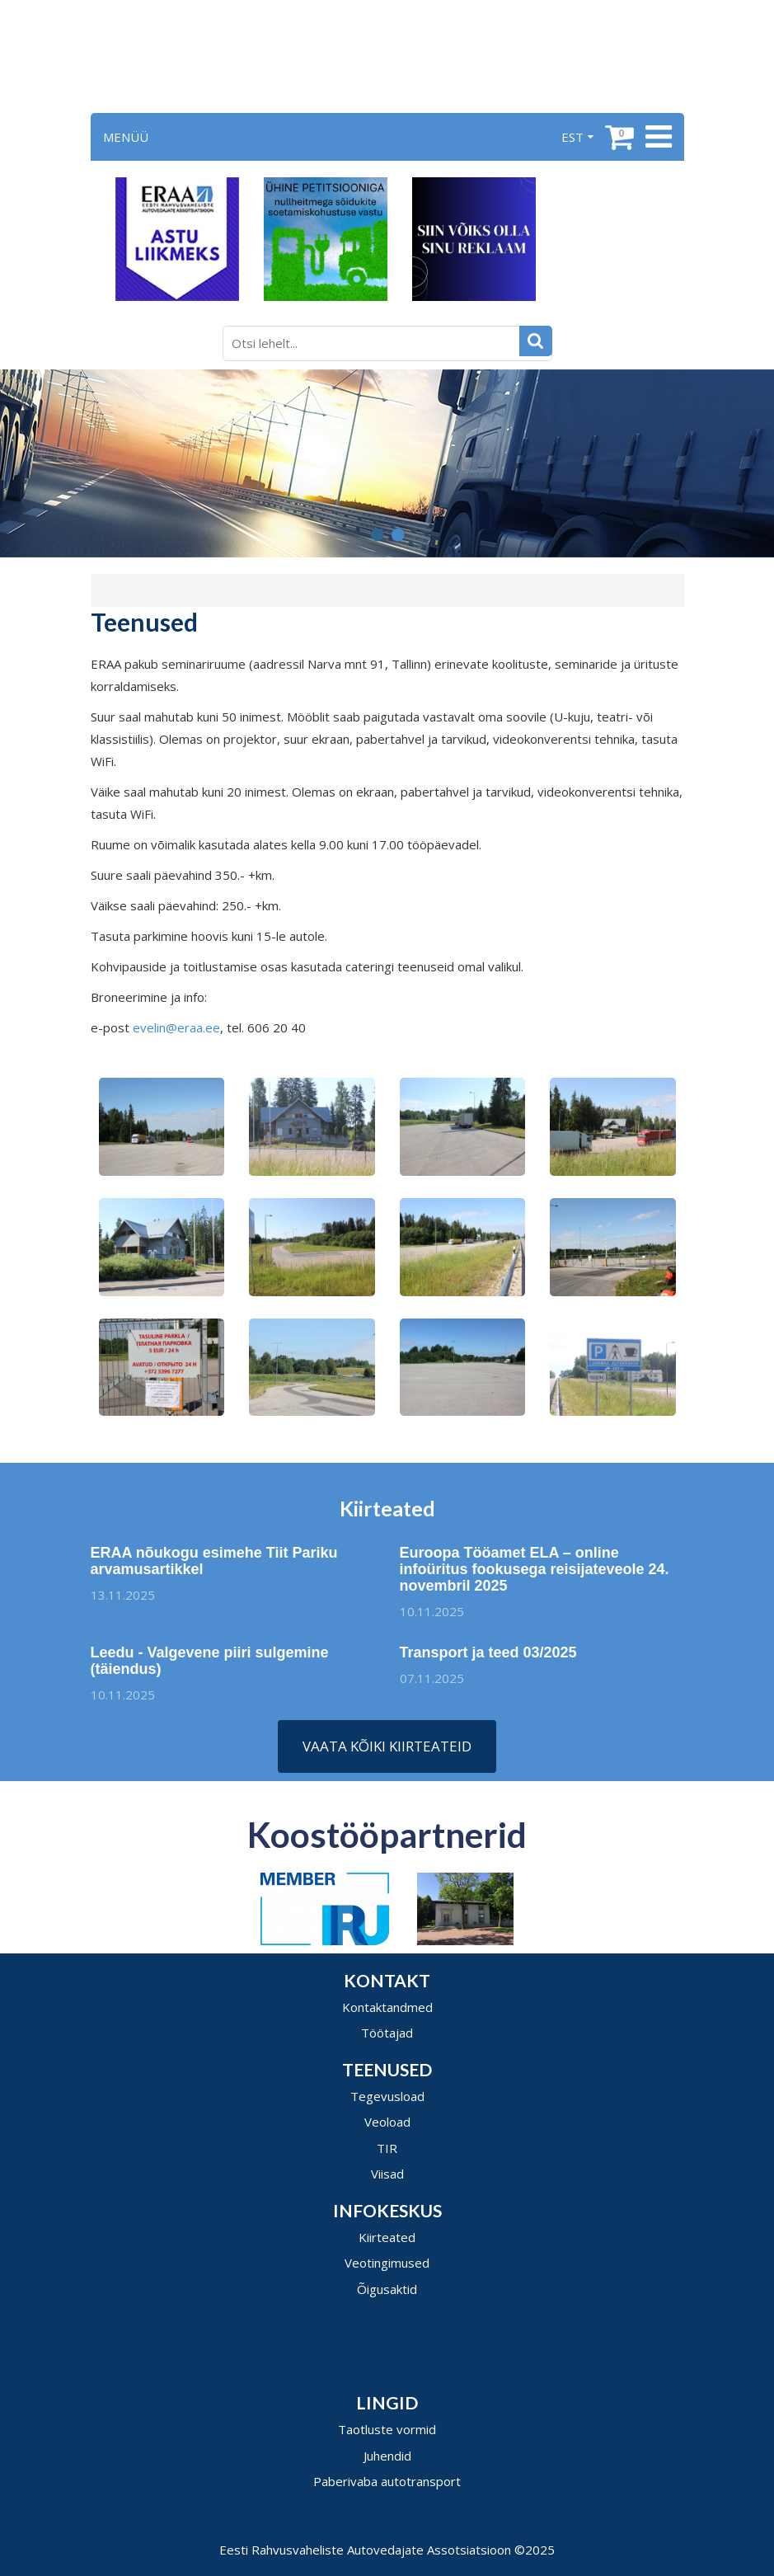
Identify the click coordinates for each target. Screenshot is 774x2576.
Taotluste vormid (387, 2429)
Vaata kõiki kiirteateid (387, 1746)
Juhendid (387, 2455)
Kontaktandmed (387, 2007)
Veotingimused (387, 2262)
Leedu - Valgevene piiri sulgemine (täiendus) (210, 1667)
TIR (387, 2148)
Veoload (387, 2121)
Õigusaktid (387, 2289)
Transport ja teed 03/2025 (494, 1652)
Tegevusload (387, 2096)
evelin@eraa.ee (176, 1027)
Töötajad (387, 2032)
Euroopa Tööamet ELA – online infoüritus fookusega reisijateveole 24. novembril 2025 (534, 1576)
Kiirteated (387, 2237)
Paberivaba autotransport (387, 2481)
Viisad (387, 2173)
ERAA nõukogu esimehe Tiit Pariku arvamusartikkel (207, 1560)
